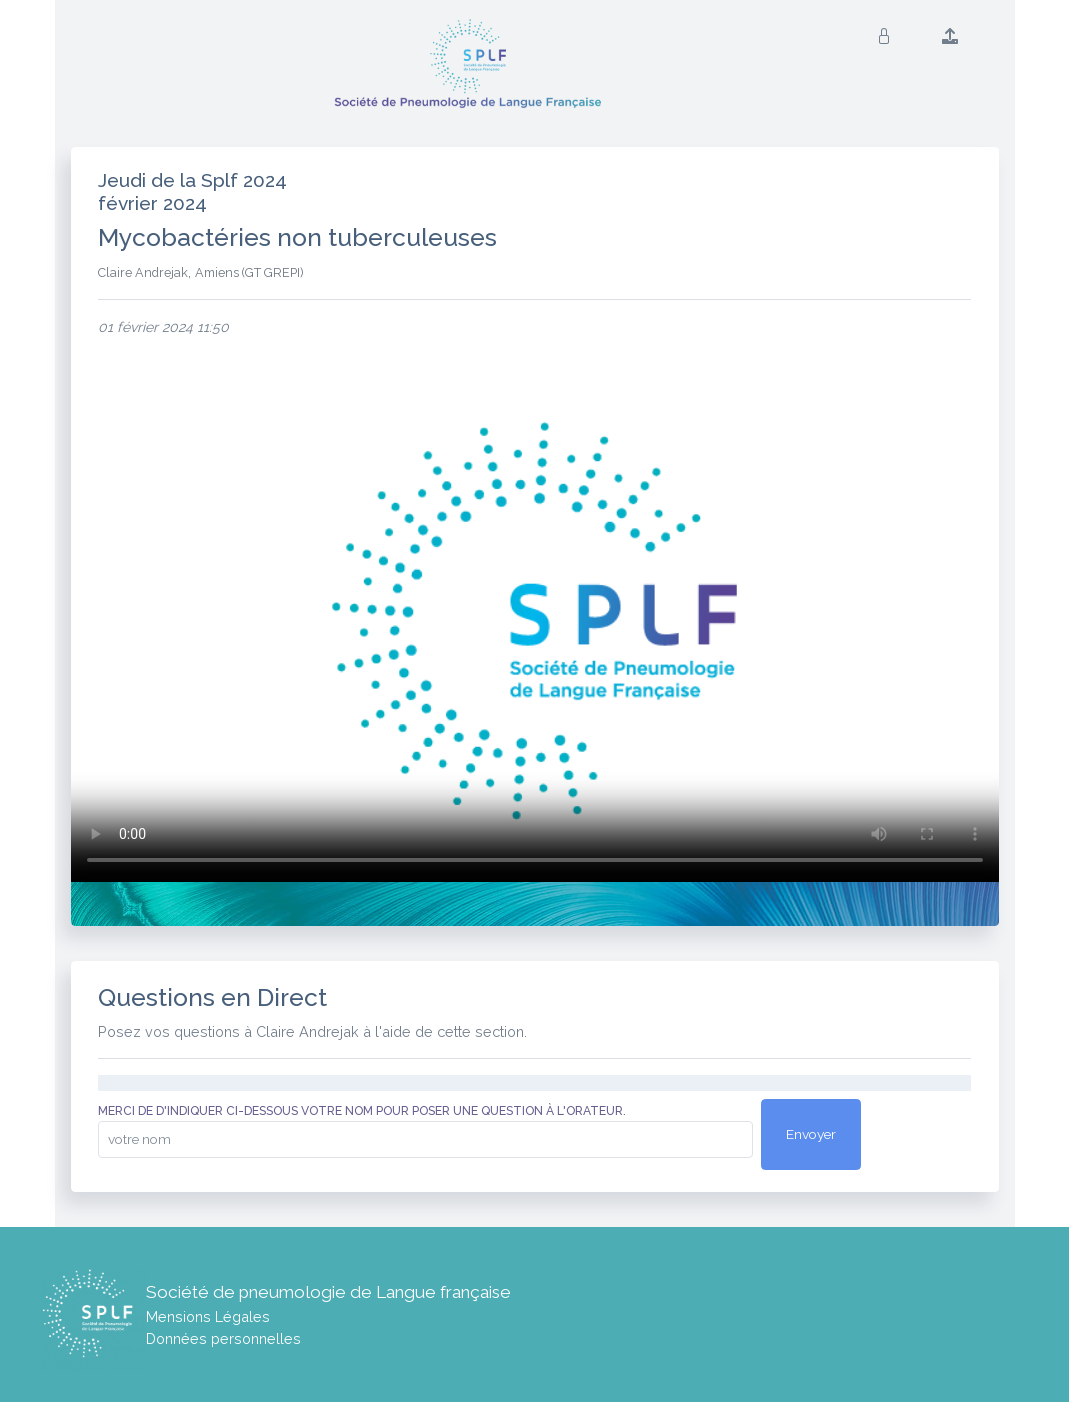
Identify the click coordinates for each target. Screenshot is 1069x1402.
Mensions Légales (208, 1316)
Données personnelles (223, 1338)
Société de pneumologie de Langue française (328, 1292)
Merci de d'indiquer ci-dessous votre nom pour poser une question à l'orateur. (362, 1111)
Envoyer (811, 1134)
